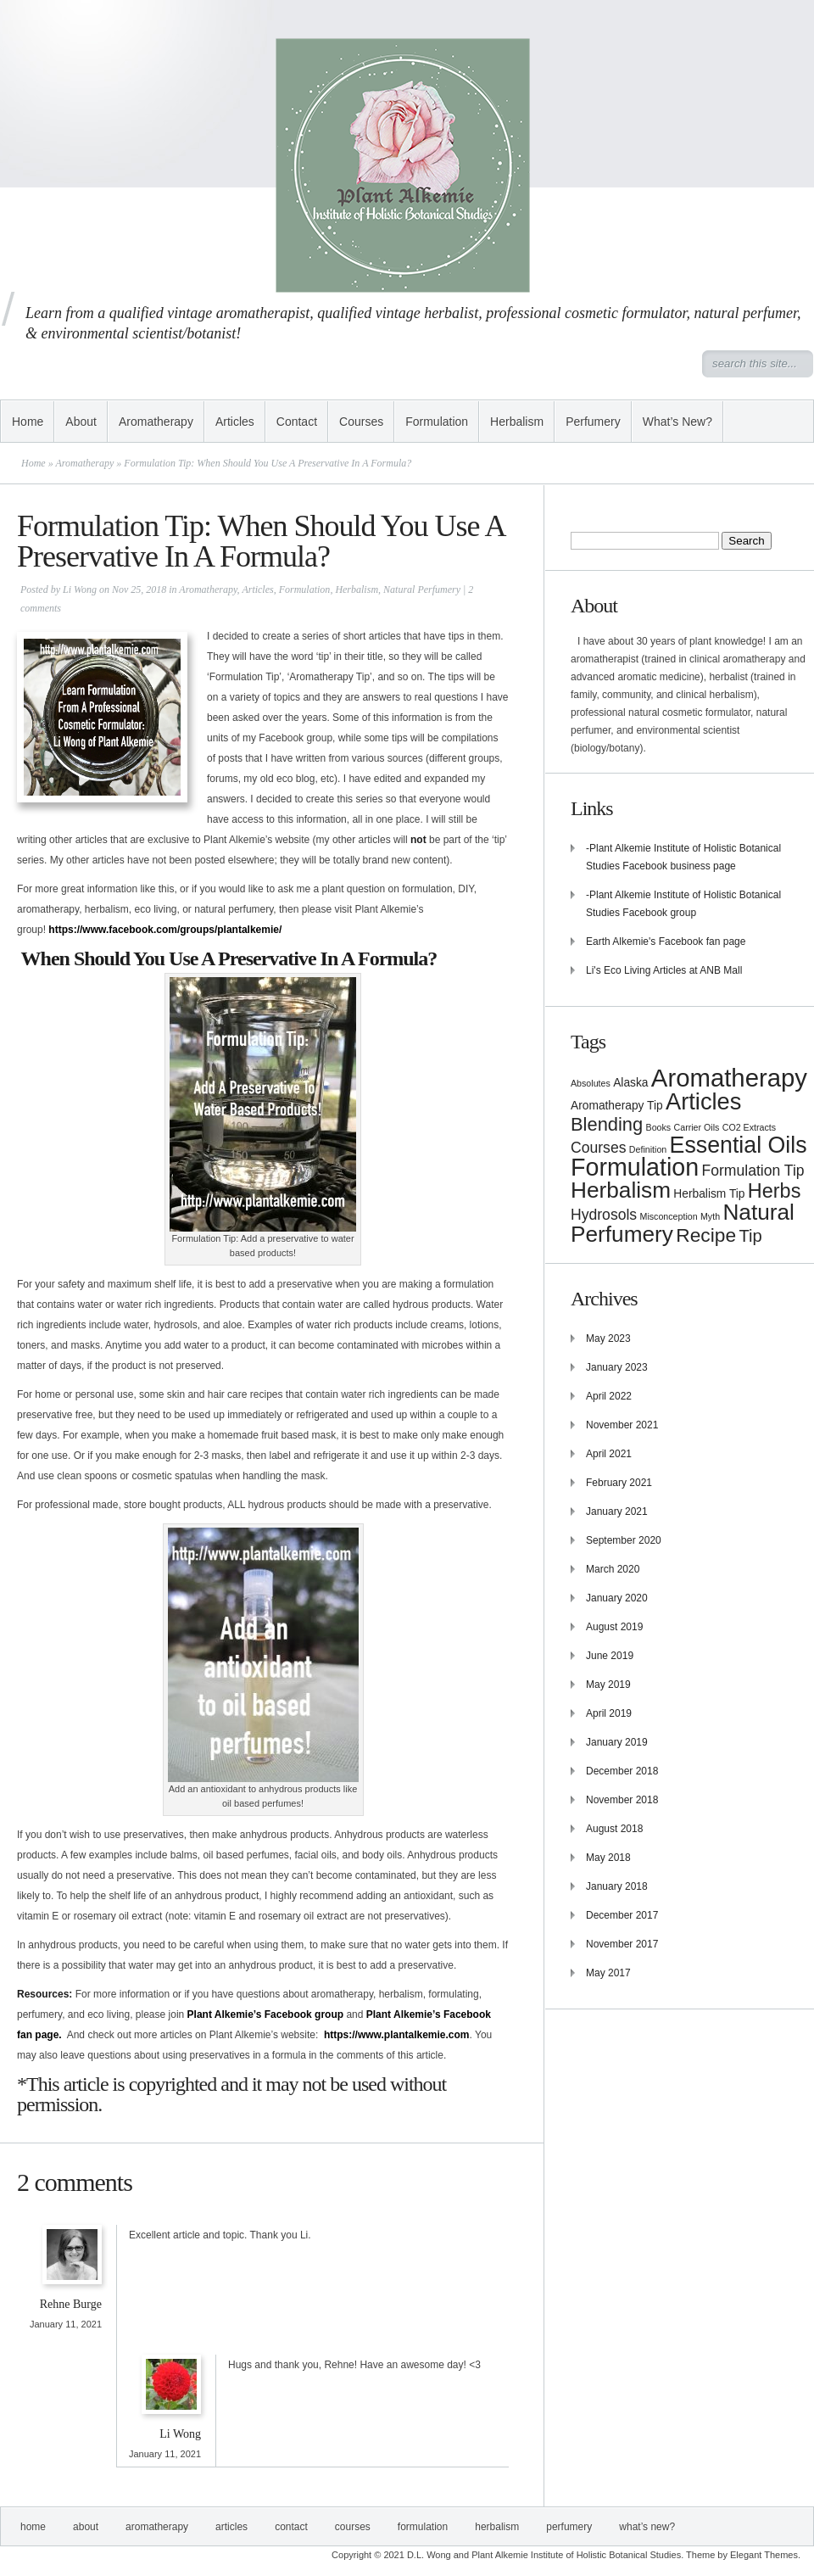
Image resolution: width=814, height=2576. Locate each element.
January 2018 (617, 1886)
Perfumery (593, 421)
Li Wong (80, 589)
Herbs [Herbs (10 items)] (774, 1191)
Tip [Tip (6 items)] (750, 1236)
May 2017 (608, 1973)
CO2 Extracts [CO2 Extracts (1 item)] (749, 1127)
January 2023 (617, 1367)
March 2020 (612, 1569)
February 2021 (619, 1483)
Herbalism (517, 421)
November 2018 (622, 1800)
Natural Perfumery (421, 589)
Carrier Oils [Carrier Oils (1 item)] (697, 1127)
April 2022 (609, 1396)
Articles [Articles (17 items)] (703, 1101)
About (81, 421)
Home (27, 421)
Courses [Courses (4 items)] (598, 1147)
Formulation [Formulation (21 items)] (635, 1167)
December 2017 (622, 1915)
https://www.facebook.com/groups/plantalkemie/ (165, 930)
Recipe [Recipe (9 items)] (706, 1235)
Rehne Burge (71, 2304)
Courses (361, 421)
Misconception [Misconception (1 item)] (669, 1216)
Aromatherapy (156, 421)
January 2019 (617, 1742)
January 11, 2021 (66, 2324)
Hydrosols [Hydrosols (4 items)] (604, 1214)
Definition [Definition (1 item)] (647, 1149)
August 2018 (614, 1829)
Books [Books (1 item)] (659, 1127)
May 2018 (608, 1858)
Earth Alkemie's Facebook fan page (665, 941)
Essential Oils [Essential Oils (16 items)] (738, 1145)
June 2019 (609, 1656)
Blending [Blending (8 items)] (607, 1124)
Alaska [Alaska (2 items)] (630, 1082)
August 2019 (614, 1627)
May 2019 (608, 1684)
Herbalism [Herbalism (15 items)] (621, 1190)
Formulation (436, 421)
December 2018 (622, 1771)
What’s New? (677, 421)
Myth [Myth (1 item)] (710, 1216)
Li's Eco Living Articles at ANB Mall (664, 970)
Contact (296, 421)
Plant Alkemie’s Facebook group (265, 2014)
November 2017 (622, 1944)
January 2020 (617, 1598)
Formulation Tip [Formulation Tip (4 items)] (752, 1170)
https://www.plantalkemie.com (397, 2035)
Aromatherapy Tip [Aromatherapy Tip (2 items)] (617, 1105)
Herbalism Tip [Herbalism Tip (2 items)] (708, 1193)
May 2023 (608, 1338)
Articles (234, 421)
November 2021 (622, 1425)
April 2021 (609, 1454)
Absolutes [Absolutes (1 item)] (590, 1083)
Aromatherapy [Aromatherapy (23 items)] (729, 1078)
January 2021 (617, 1511)
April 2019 (609, 1713)
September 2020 (623, 1540)
